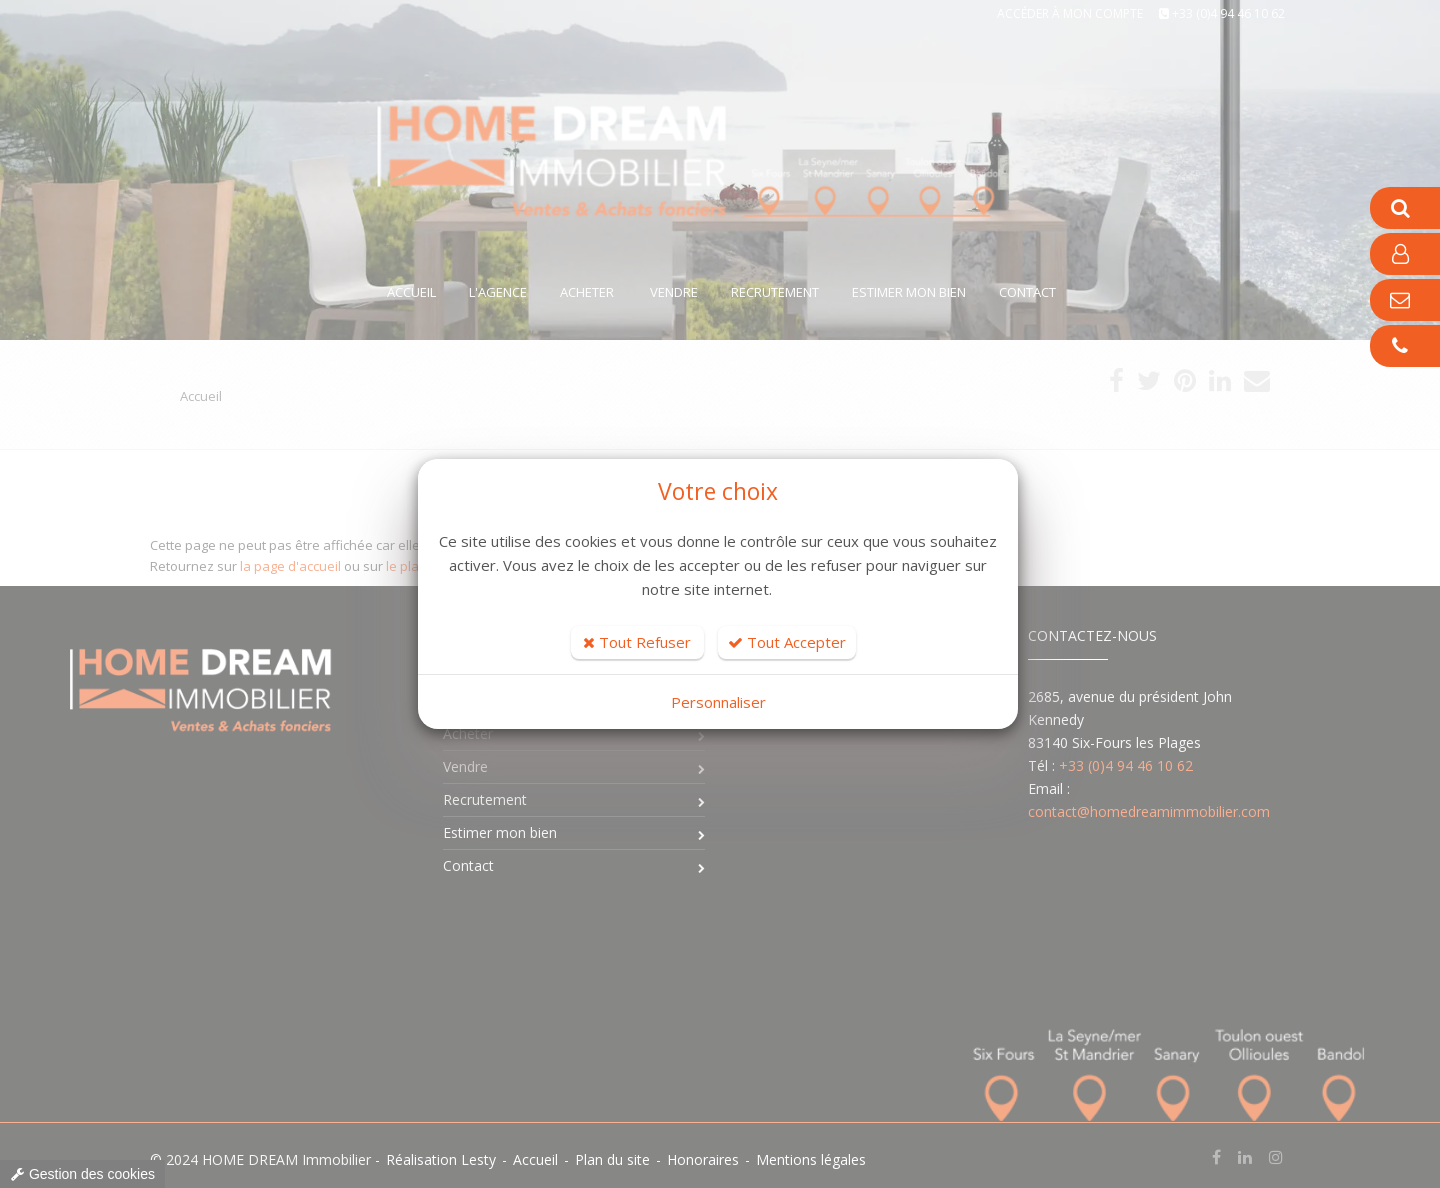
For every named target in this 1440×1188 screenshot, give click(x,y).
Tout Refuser (637, 642)
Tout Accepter (787, 642)
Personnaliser (718, 702)
